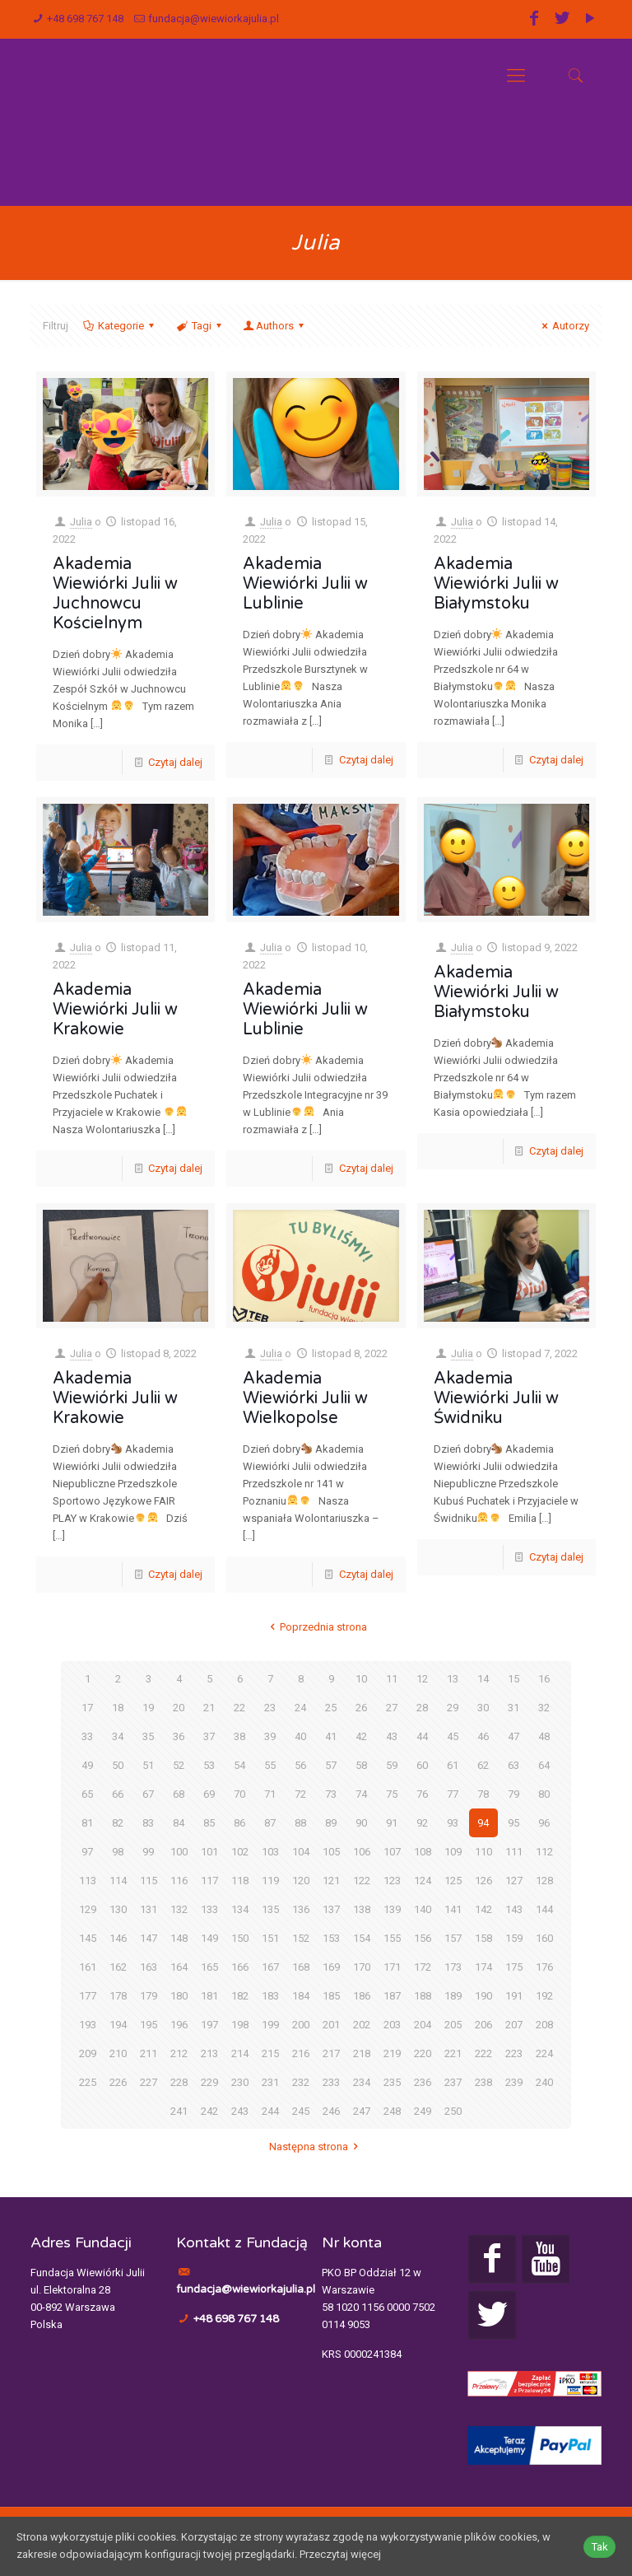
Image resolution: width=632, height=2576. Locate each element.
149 (209, 1938)
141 (453, 1909)
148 (179, 1938)
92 (422, 1823)
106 (361, 1852)
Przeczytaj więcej (340, 2555)
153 (331, 1938)
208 (544, 2024)
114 (118, 1880)
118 (240, 1880)
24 (300, 1707)
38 (239, 1736)
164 (179, 1967)
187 (392, 1996)
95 (513, 1823)
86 (239, 1823)
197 (209, 2024)
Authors (275, 326)
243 (240, 2111)
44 (422, 1736)
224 (544, 2053)
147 (148, 1938)
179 (148, 1996)
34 (117, 1736)
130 (118, 1909)
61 (452, 1765)
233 (331, 2082)
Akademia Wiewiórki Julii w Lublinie (305, 584)
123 (392, 1880)
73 (331, 1794)
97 (87, 1852)
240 (544, 2082)
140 (422, 1909)
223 (514, 2053)
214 (240, 2053)
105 (331, 1852)
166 (240, 1967)
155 (392, 1938)
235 (392, 2082)
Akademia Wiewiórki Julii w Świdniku (496, 1398)
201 (331, 2024)
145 (87, 1938)
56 (300, 1765)
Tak (599, 2547)
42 (361, 1736)
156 (422, 1938)
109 (453, 1852)
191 (514, 1996)
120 (300, 1880)
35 (148, 1736)
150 (240, 1938)
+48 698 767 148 (85, 18)
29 (452, 1707)
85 (209, 1823)
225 (87, 2082)
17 (87, 1707)
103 (270, 1852)
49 (87, 1765)
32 (544, 1707)
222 (483, 2053)
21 (209, 1707)
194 (118, 2024)
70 (239, 1794)
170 (361, 1967)
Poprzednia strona (316, 1627)
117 (209, 1880)
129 (87, 1909)
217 (331, 2053)
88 (300, 1823)
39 (270, 1736)
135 (270, 1909)
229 (209, 2082)
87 (270, 1823)
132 (179, 1909)
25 (331, 1707)
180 (179, 1996)
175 (514, 1967)
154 (361, 1938)
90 (361, 1823)
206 (483, 2024)
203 (392, 2024)
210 (118, 2053)
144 (544, 1909)
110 (483, 1852)
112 (544, 1852)
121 (331, 1880)
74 (361, 1794)
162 (118, 1967)
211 (148, 2053)
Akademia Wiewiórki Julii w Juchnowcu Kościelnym (115, 593)
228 (179, 2082)
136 (300, 1909)
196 (179, 2024)
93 (452, 1823)
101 (209, 1852)
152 (300, 1938)
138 (361, 1909)
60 (422, 1765)
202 (361, 2024)
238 (483, 2082)
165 (209, 1967)
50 (117, 1765)
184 (300, 1996)
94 (483, 1823)
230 (240, 2082)
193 (87, 2024)
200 (300, 2024)
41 (331, 1736)
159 (514, 1938)
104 (300, 1852)
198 (240, 2024)
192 (544, 1996)
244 (270, 2111)
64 (544, 1765)
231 (270, 2082)
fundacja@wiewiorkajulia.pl (213, 18)
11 (391, 1679)
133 (209, 1909)
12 (422, 1679)
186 (361, 1996)
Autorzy (563, 326)
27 (391, 1707)
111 (514, 1852)
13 (452, 1679)
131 (148, 1909)
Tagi (199, 326)
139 (392, 1909)
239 (514, 2082)
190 (483, 1996)
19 (148, 1707)
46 (483, 1736)
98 (117, 1852)
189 (453, 1996)
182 (240, 1996)
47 (513, 1736)
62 (483, 1765)
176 (544, 1967)
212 (179, 2053)
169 (331, 1967)
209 (87, 2053)
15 (513, 1679)
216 (300, 2053)
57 (331, 1765)
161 (87, 1967)
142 (483, 1909)
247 (361, 2111)
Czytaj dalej (175, 762)
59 (391, 1765)
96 (544, 1823)
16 (544, 1679)
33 (87, 1736)
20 (178, 1707)
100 (179, 1852)
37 (209, 1736)
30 (483, 1707)
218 (361, 2053)
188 (422, 1996)
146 (118, 1938)
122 (361, 1880)
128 (544, 1880)
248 (392, 2111)
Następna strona (316, 2146)
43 (391, 1736)
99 (148, 1852)
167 (270, 1967)
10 (361, 1679)
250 (453, 2111)
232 (300, 2082)
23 (270, 1707)
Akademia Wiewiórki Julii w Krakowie (115, 1009)
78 (483, 1794)
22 (239, 1707)
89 (331, 1823)
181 (209, 1996)
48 (544, 1736)
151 (270, 1938)
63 (513, 1765)
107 (392, 1852)
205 (453, 2024)
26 (361, 1707)
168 (300, 1967)
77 (452, 1794)
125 (453, 1880)
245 (300, 2111)
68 (178, 1794)
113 (87, 1880)
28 (422, 1707)
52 (178, 1765)
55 (270, 1765)
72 (300, 1794)
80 (544, 1794)
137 (331, 1909)
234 (361, 2082)
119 (270, 1880)
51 (148, 1765)
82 (117, 1823)
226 (118, 2082)
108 (422, 1852)
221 (453, 2053)
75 (391, 1794)
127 (514, 1880)
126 (483, 1880)
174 (483, 1967)
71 (270, 1794)
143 (514, 1909)
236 (422, 2082)
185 (331, 1996)
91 (391, 1823)
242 (209, 2111)
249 (422, 2111)
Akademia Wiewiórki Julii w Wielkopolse (305, 1398)
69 (209, 1794)
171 (392, 1967)
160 (544, 1938)
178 (118, 1996)
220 (422, 2053)
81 (87, 1823)
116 (179, 1880)
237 (453, 2082)
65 (87, 1794)
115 (148, 1880)
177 (87, 1996)
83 (148, 1823)
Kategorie (120, 326)
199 (270, 2024)
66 (117, 1794)
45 (452, 1736)
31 (513, 1707)
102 (240, 1852)
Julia (81, 522)
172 (422, 1967)
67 (148, 1794)
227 (148, 2082)
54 (239, 1765)
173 (453, 1967)
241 (179, 2111)
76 (422, 1794)
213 (209, 2053)
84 (178, 1823)
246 (331, 2111)
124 (422, 1880)
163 (148, 1967)
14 (483, 1679)
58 (361, 1765)
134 (240, 1909)
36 (178, 1736)
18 (117, 1707)
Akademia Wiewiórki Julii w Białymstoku (496, 584)
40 (300, 1736)
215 (270, 2053)
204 (422, 2024)
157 (453, 1938)
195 (148, 2024)
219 (392, 2053)
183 (270, 1996)
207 (514, 2024)
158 (483, 1938)
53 (209, 1765)
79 (513, 1794)
